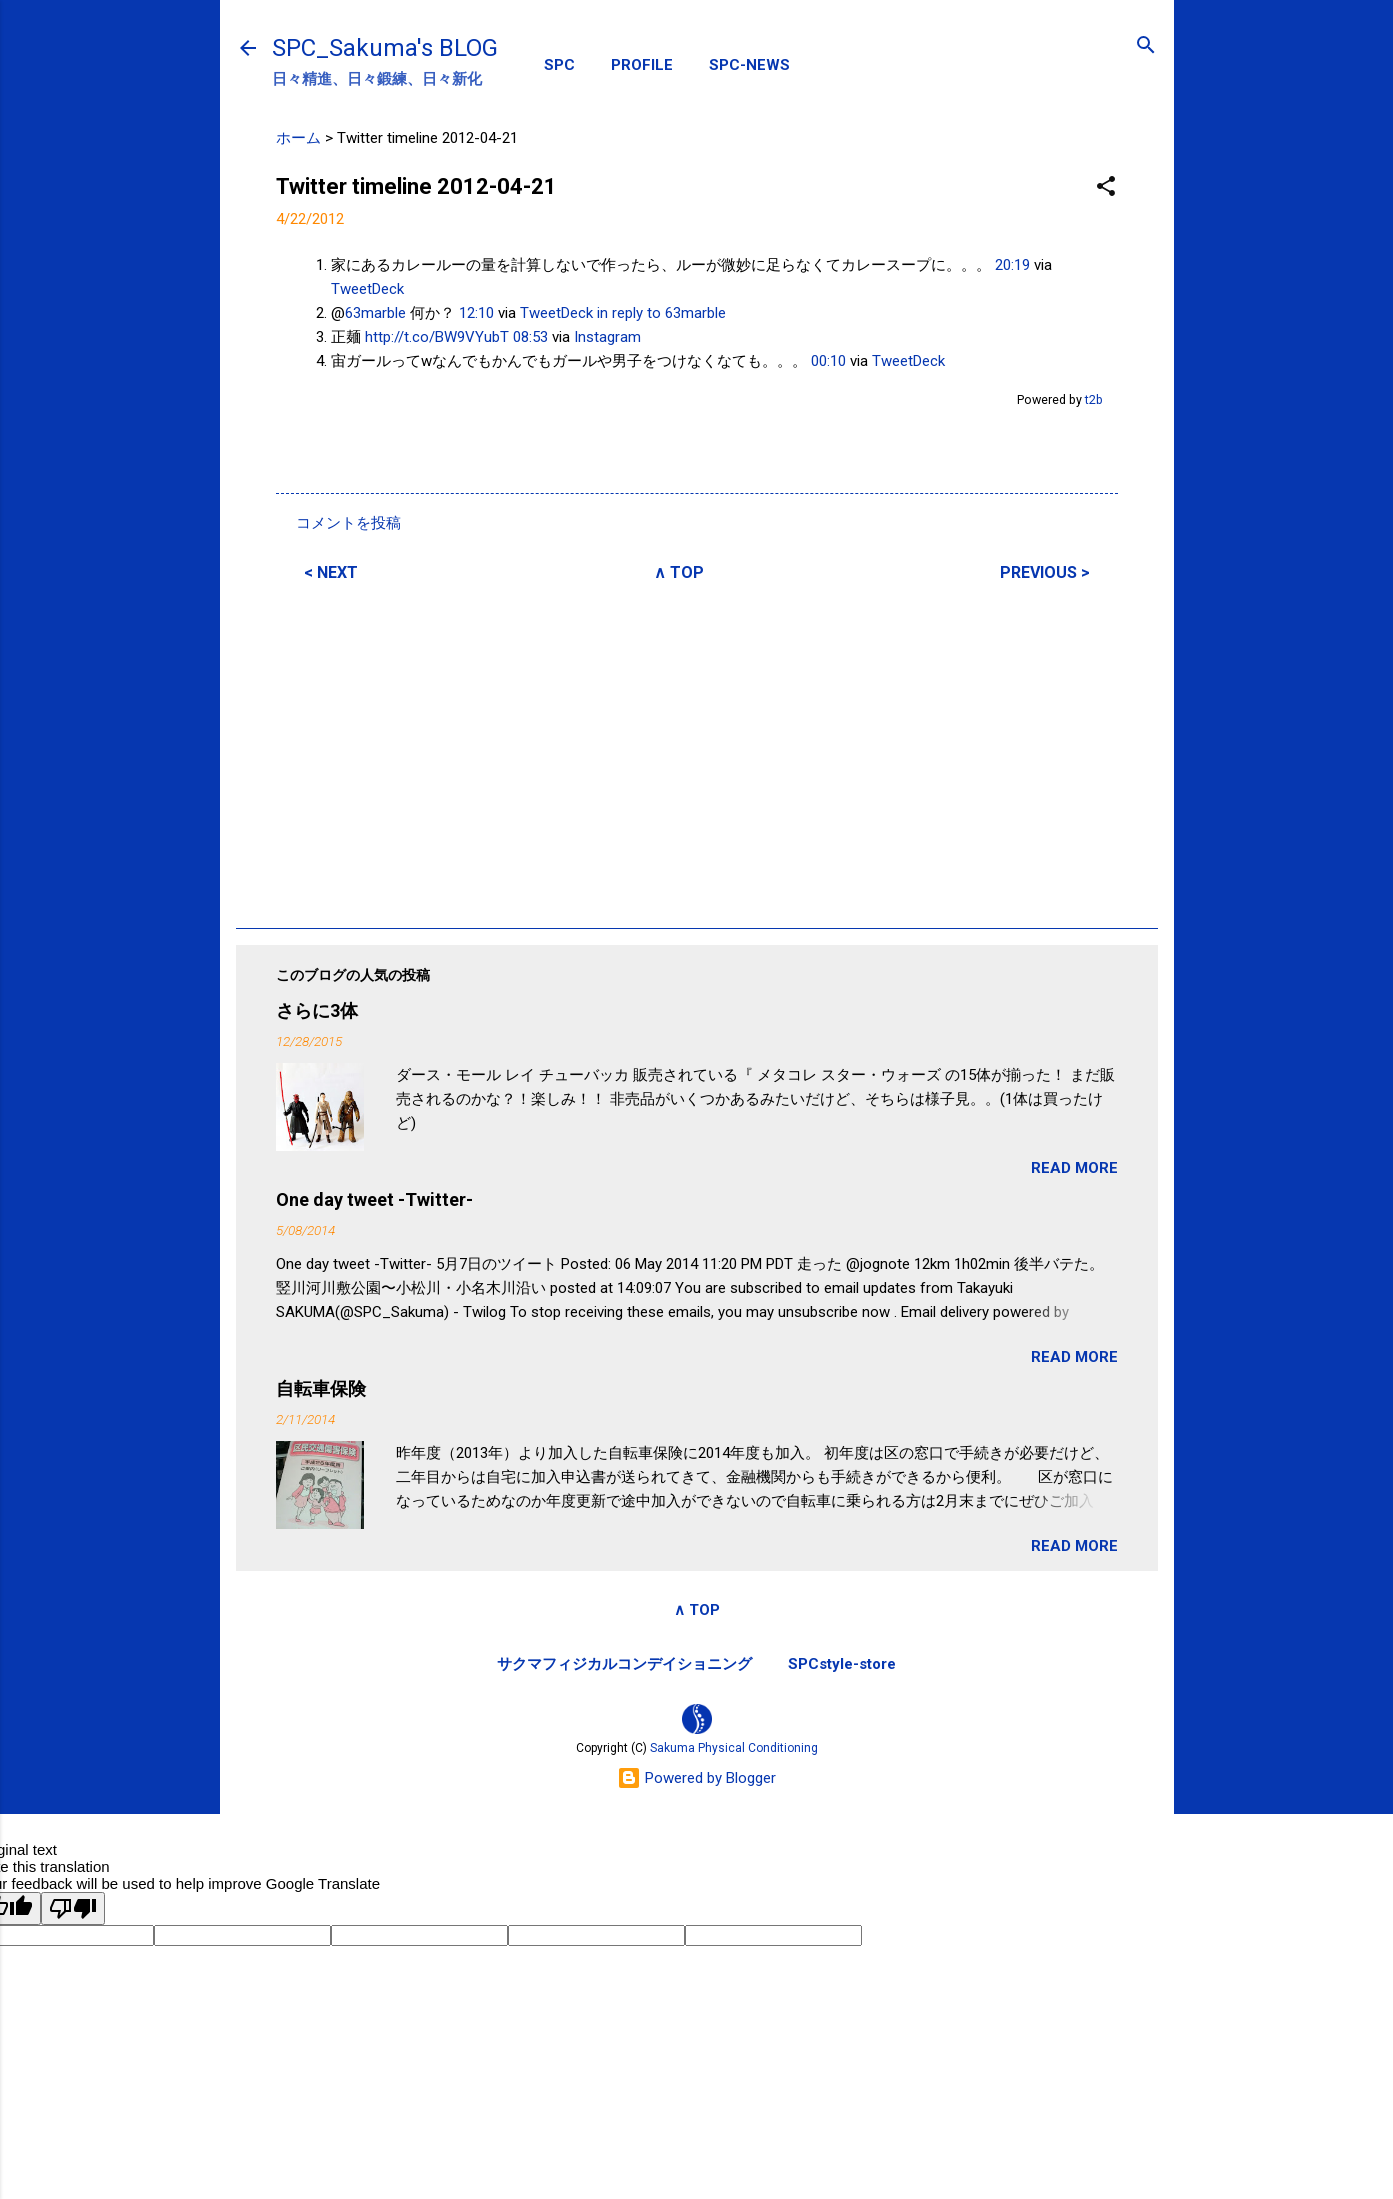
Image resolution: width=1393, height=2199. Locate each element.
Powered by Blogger (696, 1778)
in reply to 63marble (661, 313)
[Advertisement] (697, 752)
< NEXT (331, 572)
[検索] (1146, 46)
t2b (1094, 399)
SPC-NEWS (749, 65)
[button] (1106, 187)
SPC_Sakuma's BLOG (385, 48)
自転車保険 (321, 1388)
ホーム (298, 138)
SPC (559, 65)
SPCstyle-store (842, 1664)
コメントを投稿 (348, 523)
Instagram (607, 337)
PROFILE (642, 65)
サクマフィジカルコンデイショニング (624, 1664)
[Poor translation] (73, 1908)
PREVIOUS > (1045, 572)
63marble (375, 313)
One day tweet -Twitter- (374, 1199)
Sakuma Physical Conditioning (734, 1748)
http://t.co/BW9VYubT (437, 337)
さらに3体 (317, 1010)
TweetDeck (367, 289)
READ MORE (1074, 1168)
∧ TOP (679, 572)
